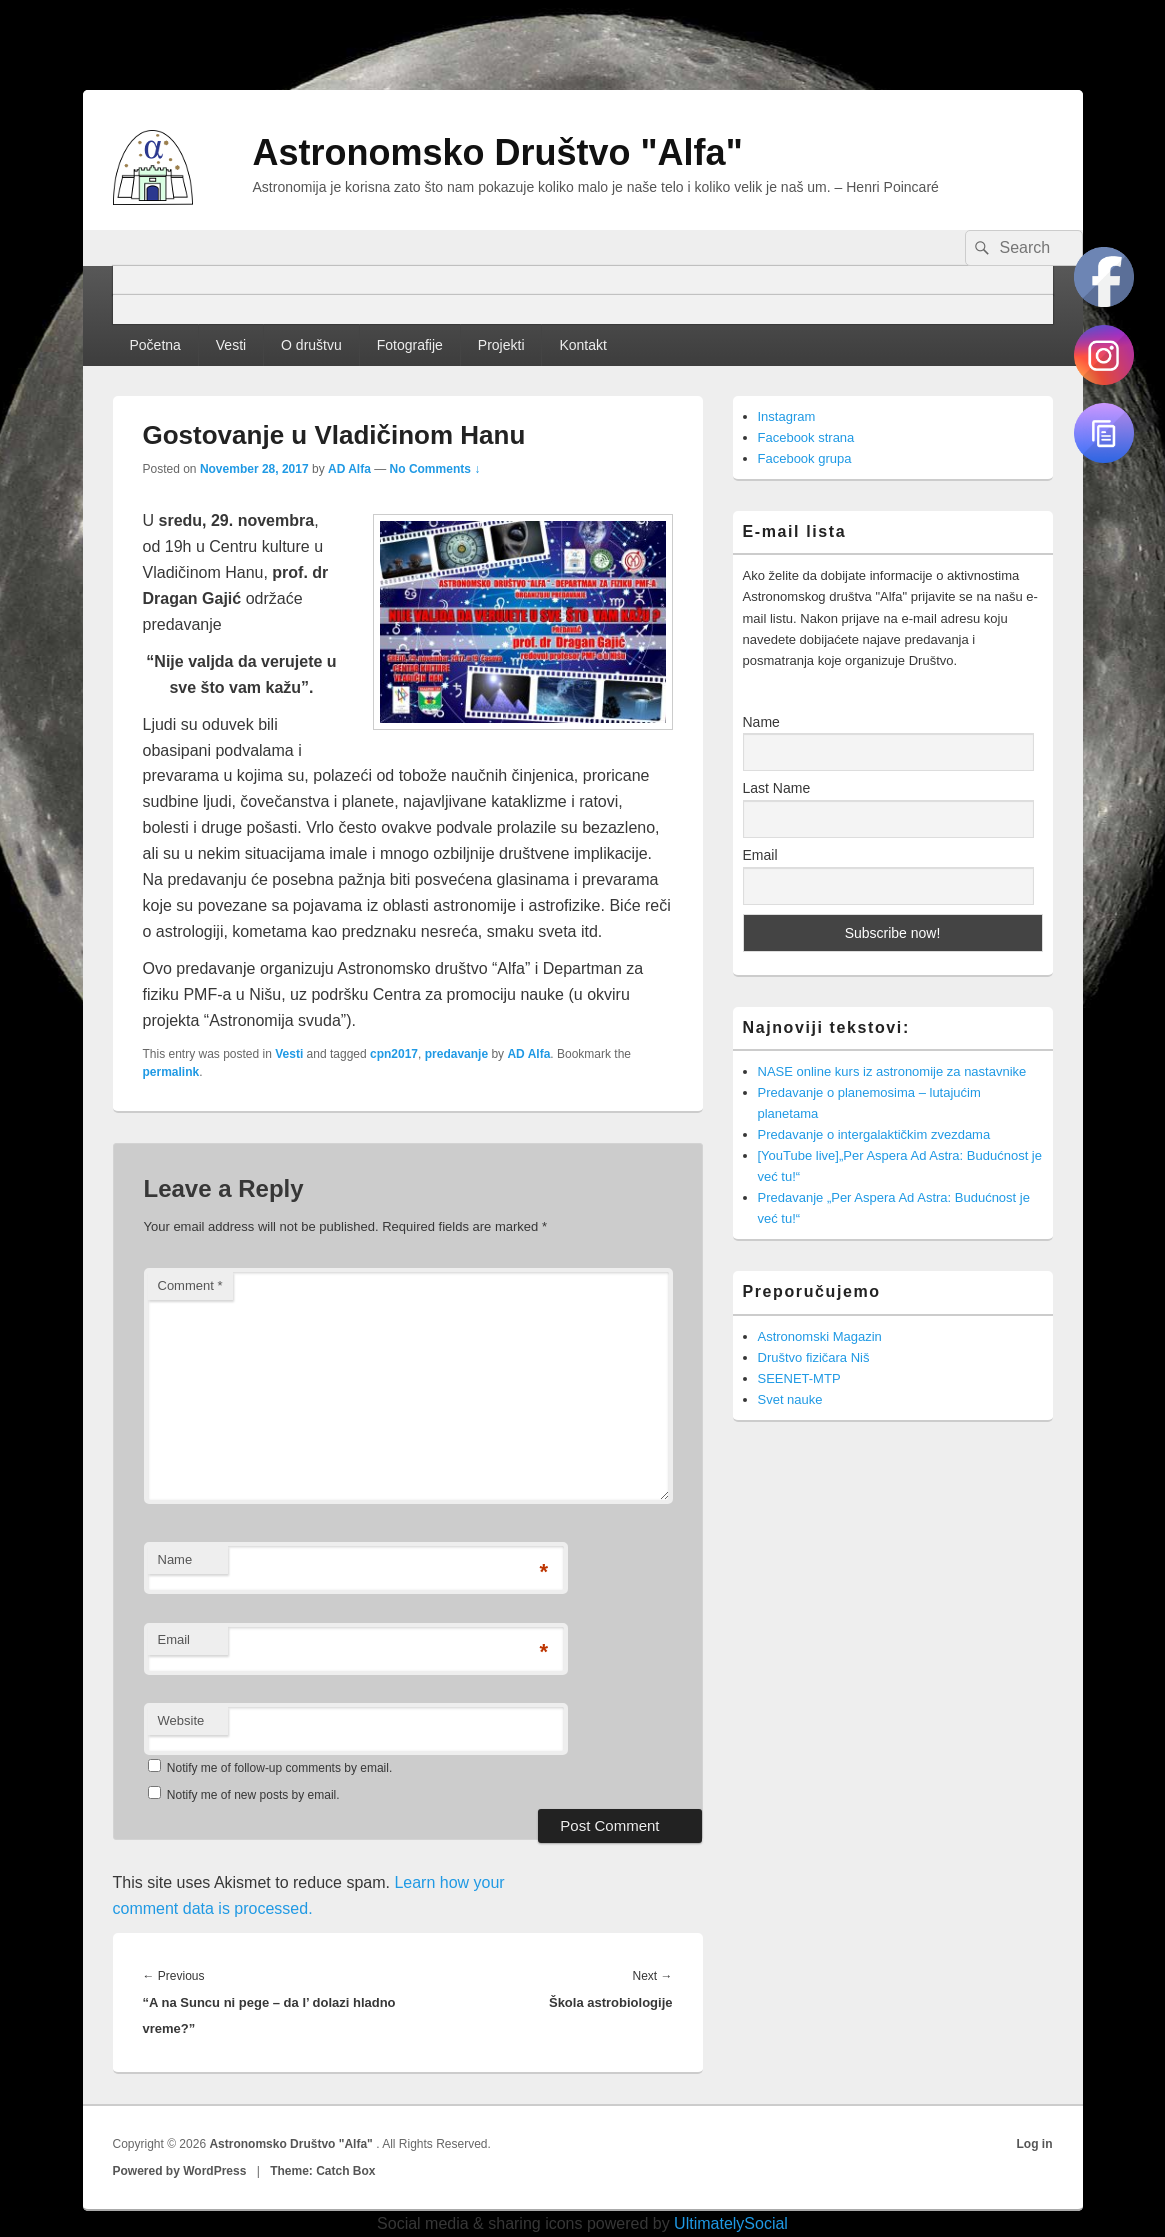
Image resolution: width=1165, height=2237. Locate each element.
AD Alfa (349, 469)
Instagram (787, 416)
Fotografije (410, 345)
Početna (154, 345)
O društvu (311, 345)
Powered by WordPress (180, 2171)
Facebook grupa (805, 458)
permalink (171, 1072)
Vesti (231, 345)
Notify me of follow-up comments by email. (279, 1768)
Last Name (777, 788)
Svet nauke (790, 1399)
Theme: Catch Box (322, 2171)
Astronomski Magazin (820, 1336)
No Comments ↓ (435, 469)
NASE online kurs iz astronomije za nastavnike (892, 1071)
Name (175, 1559)
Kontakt (582, 345)
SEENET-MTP (799, 1378)
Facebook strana (806, 437)
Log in (1035, 2144)
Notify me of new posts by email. (253, 1795)
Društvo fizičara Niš (814, 1357)
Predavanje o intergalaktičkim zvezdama (874, 1134)
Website (181, 1720)
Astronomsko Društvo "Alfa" (498, 152)
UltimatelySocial (731, 2223)
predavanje (456, 1054)
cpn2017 (394, 1054)
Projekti (501, 345)
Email (174, 1639)
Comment (190, 1285)
